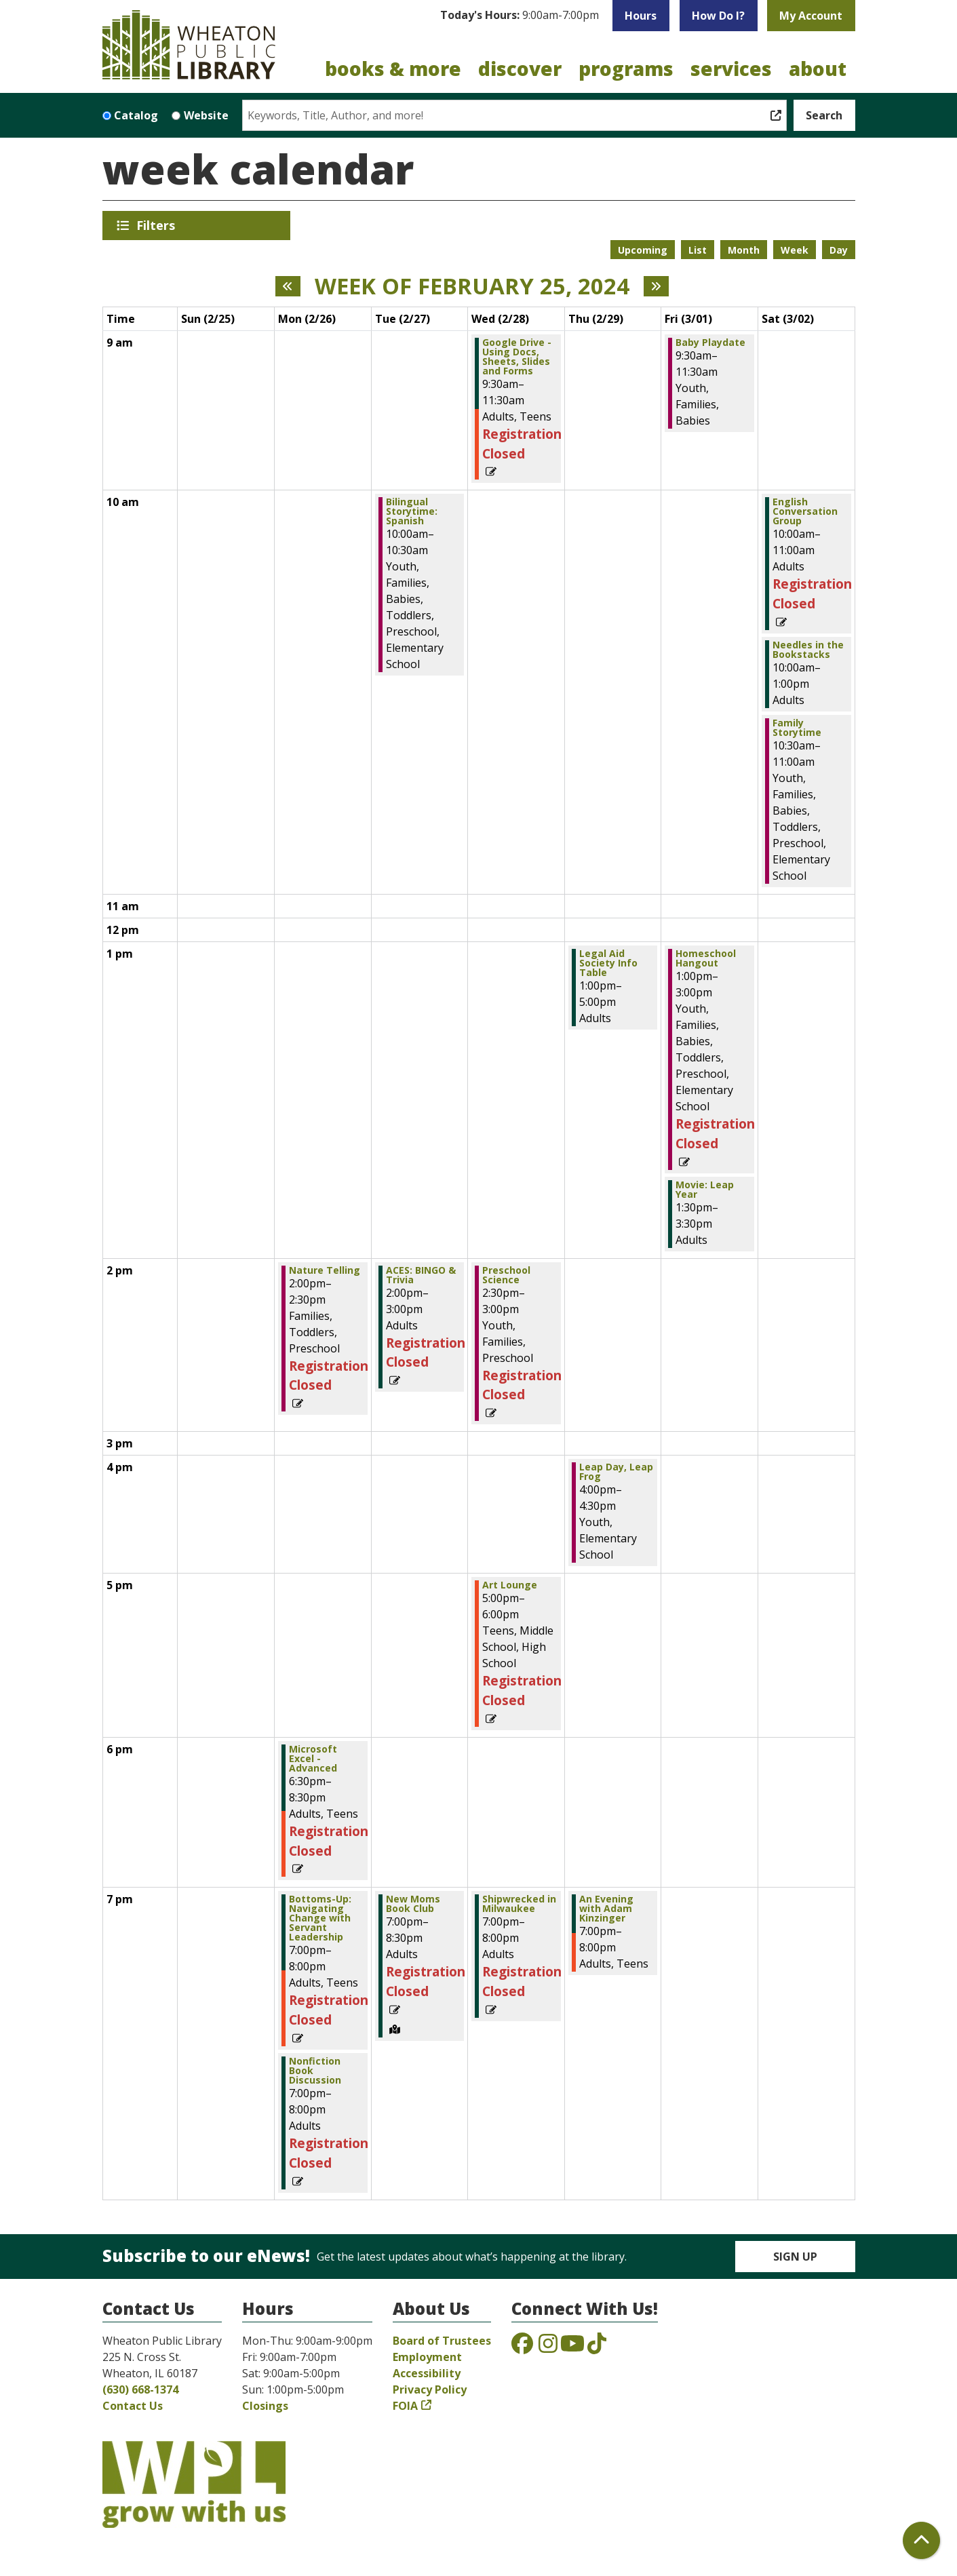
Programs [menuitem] (626, 68)
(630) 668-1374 (140, 2389)
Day (838, 249)
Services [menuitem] (731, 68)
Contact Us (132, 2405)
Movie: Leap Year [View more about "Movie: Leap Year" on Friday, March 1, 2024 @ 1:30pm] (705, 1189)
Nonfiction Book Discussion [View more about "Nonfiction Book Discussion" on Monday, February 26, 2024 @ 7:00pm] (315, 2070)
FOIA (405, 2405)
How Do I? (718, 15)
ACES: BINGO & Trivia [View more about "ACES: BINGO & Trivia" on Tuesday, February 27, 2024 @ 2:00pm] (421, 1275)
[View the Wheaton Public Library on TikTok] (596, 2347)
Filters (158, 225)
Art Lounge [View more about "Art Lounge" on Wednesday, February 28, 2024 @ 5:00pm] (509, 1585)
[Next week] (656, 286)
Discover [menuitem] (520, 68)
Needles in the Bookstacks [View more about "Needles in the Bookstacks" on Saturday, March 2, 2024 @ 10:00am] (808, 649)
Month (744, 249)
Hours (641, 15)
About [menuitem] (817, 68)
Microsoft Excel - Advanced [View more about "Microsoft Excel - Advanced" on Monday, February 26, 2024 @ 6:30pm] (313, 1758)
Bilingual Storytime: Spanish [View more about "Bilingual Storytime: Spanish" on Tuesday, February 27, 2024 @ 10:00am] (411, 511)
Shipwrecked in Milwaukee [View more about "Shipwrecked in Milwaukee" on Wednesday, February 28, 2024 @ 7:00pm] (519, 1903)
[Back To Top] (921, 2540)
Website (206, 115)
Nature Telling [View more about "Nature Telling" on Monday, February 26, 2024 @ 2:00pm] (324, 1270)
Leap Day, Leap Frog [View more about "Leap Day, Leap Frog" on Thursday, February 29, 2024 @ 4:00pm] (616, 1471)
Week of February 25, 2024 (472, 286)
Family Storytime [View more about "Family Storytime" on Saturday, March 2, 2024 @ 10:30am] (797, 727)
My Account (810, 15)
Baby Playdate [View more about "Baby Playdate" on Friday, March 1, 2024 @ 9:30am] (710, 342)
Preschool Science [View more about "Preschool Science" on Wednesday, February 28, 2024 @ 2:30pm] (506, 1275)
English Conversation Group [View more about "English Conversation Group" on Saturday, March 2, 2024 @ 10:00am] (805, 511)
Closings (265, 2405)
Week (794, 249)
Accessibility (427, 2373)
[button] (519, 15)
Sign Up (795, 2256)
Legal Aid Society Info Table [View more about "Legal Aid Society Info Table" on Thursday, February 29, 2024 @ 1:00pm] (608, 963)
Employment (427, 2356)
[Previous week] (287, 286)
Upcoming (642, 249)
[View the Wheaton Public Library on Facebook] (522, 2347)
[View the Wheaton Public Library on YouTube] (572, 2347)
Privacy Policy (430, 2389)
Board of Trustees (442, 2340)
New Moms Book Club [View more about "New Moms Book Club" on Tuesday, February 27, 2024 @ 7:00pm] (413, 1903)
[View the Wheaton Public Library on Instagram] (548, 2347)
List (697, 249)
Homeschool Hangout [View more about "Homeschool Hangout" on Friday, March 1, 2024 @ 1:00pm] (706, 958)
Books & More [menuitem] (393, 68)
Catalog (136, 115)
